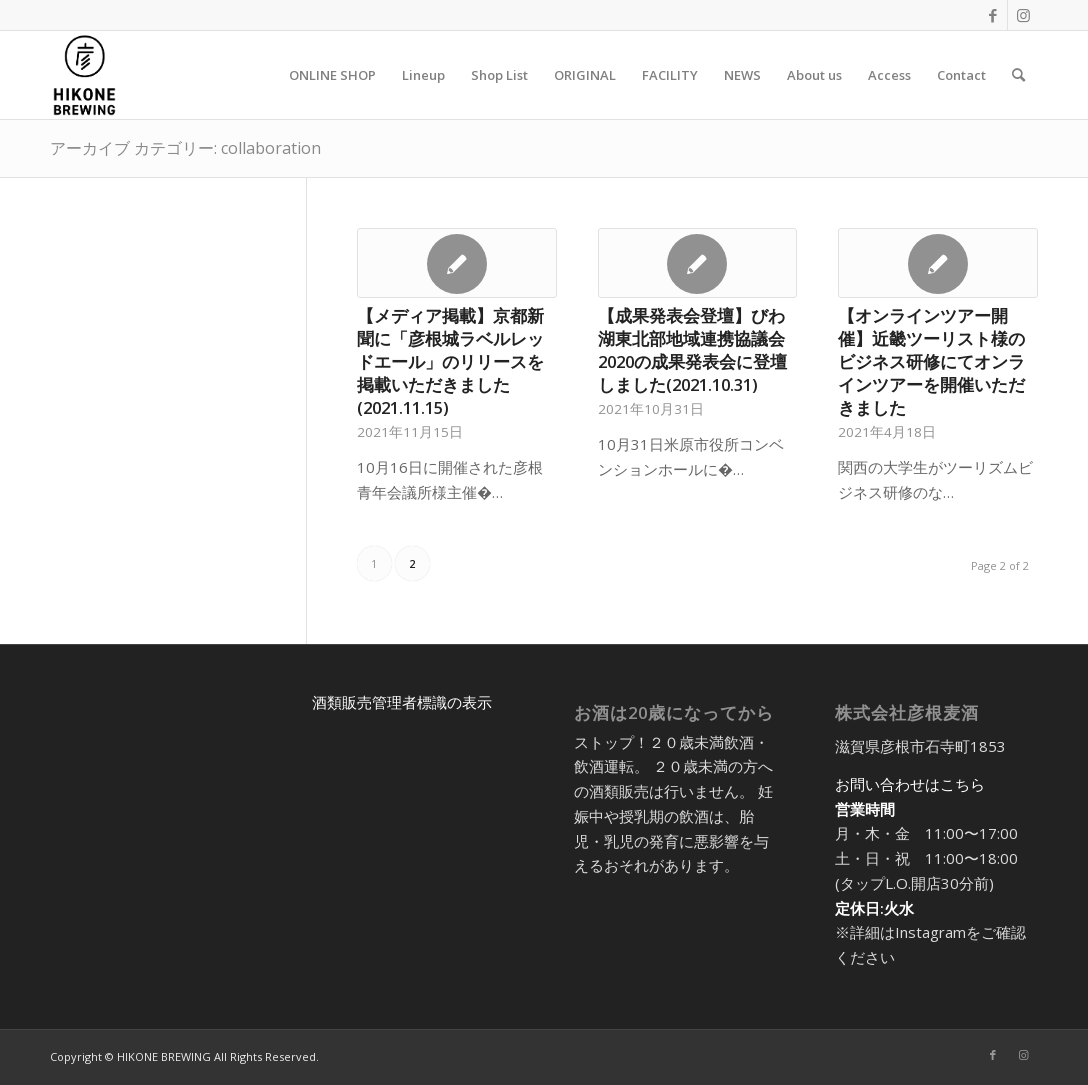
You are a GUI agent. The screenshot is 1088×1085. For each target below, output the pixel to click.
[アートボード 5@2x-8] (84, 75)
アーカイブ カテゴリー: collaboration (185, 148)
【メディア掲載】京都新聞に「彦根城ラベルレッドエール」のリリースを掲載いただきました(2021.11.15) (450, 361)
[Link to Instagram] (1023, 15)
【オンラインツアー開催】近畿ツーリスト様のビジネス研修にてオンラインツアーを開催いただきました (931, 361)
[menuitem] (332, 75)
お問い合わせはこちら (910, 784)
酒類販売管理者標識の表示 (402, 702)
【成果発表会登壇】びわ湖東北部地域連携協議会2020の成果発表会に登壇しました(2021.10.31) (692, 350)
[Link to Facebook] (992, 15)
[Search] (1018, 75)
